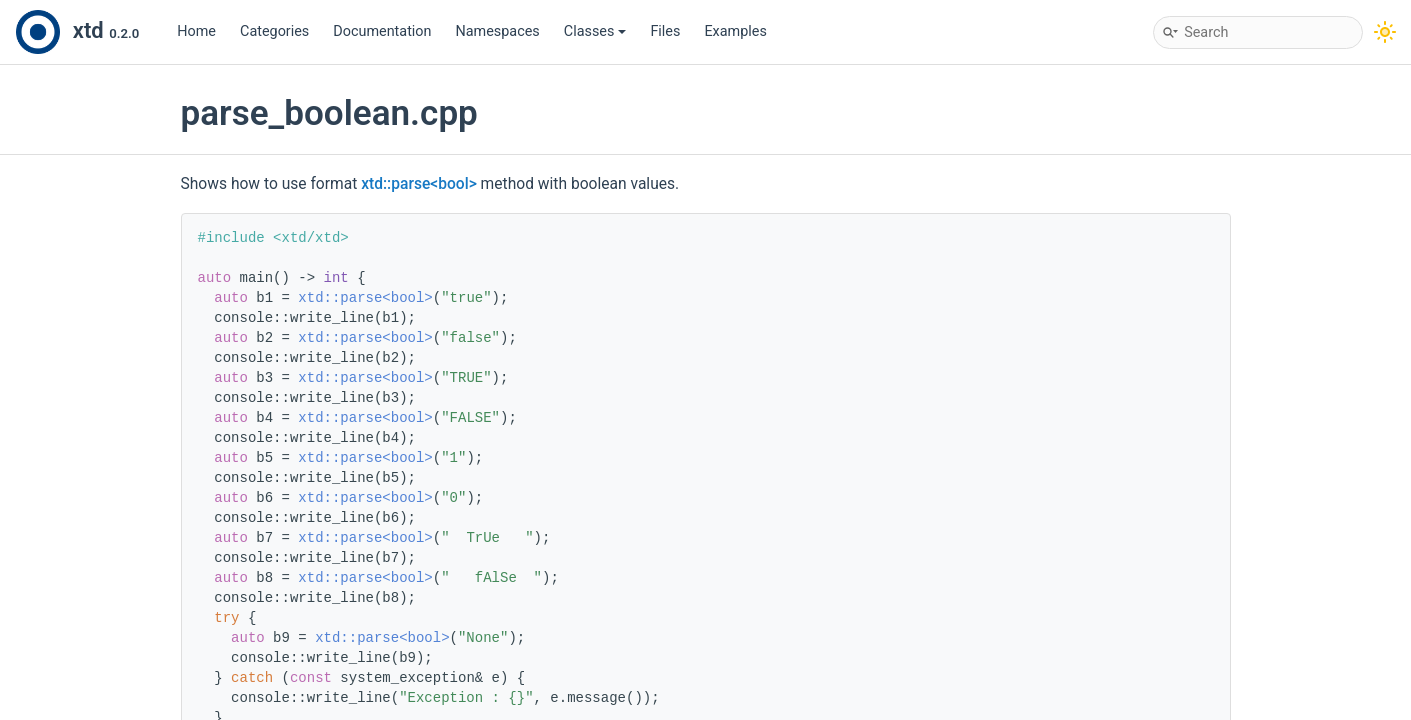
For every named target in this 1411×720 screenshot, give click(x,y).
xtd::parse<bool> (419, 184)
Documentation (382, 31)
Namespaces (498, 31)
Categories (274, 31)
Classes (595, 31)
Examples (735, 31)
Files (665, 31)
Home (196, 31)
